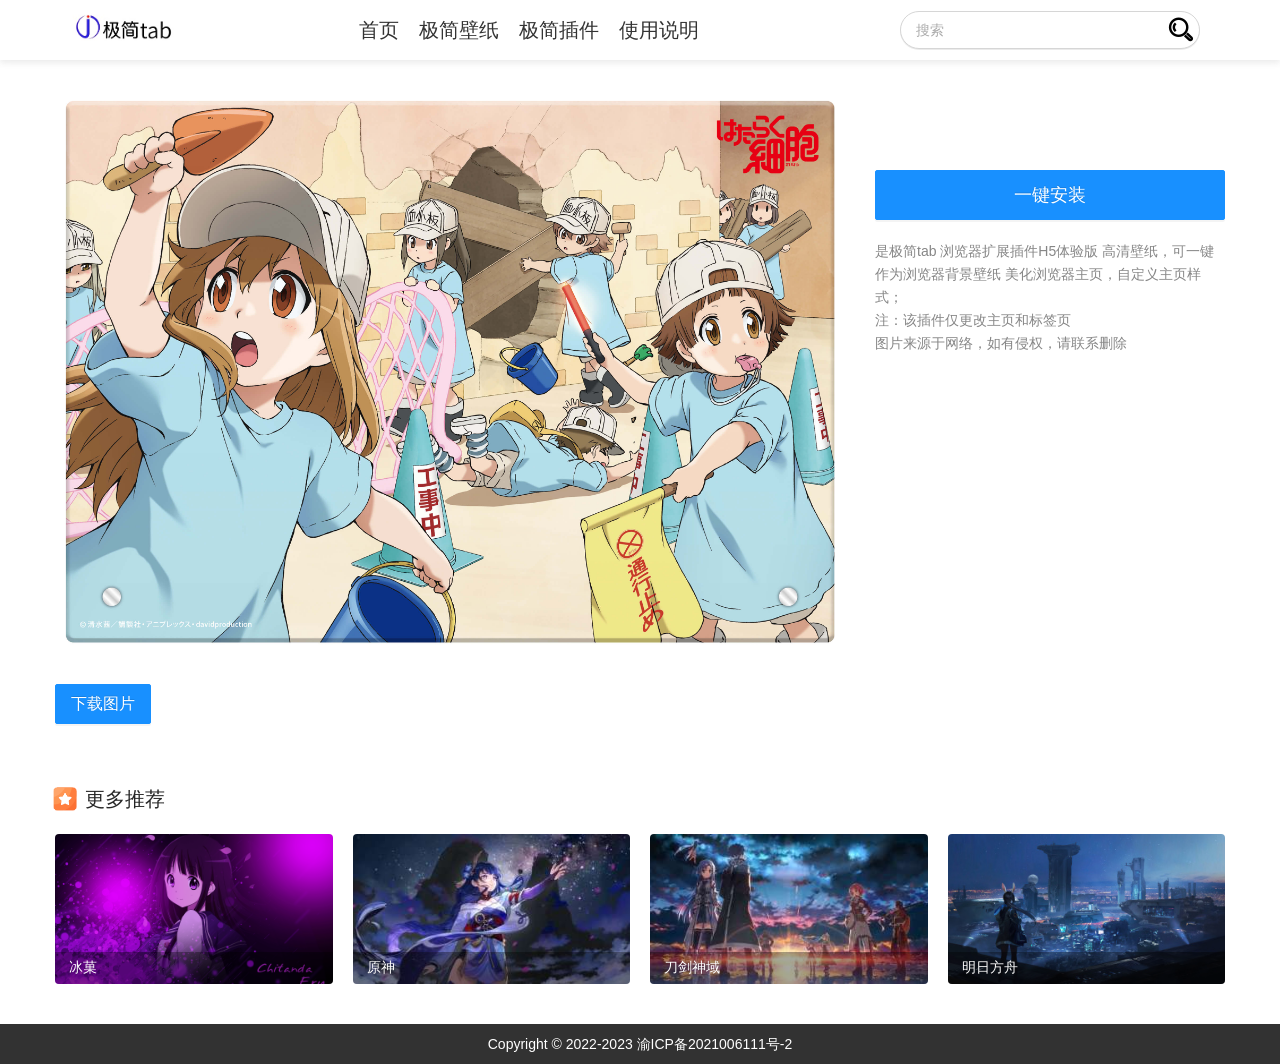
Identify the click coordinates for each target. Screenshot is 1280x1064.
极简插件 (559, 30)
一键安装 (1050, 195)
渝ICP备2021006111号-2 (715, 1044)
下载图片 (103, 703)
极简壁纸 (459, 30)
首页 (379, 30)
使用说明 (659, 30)
